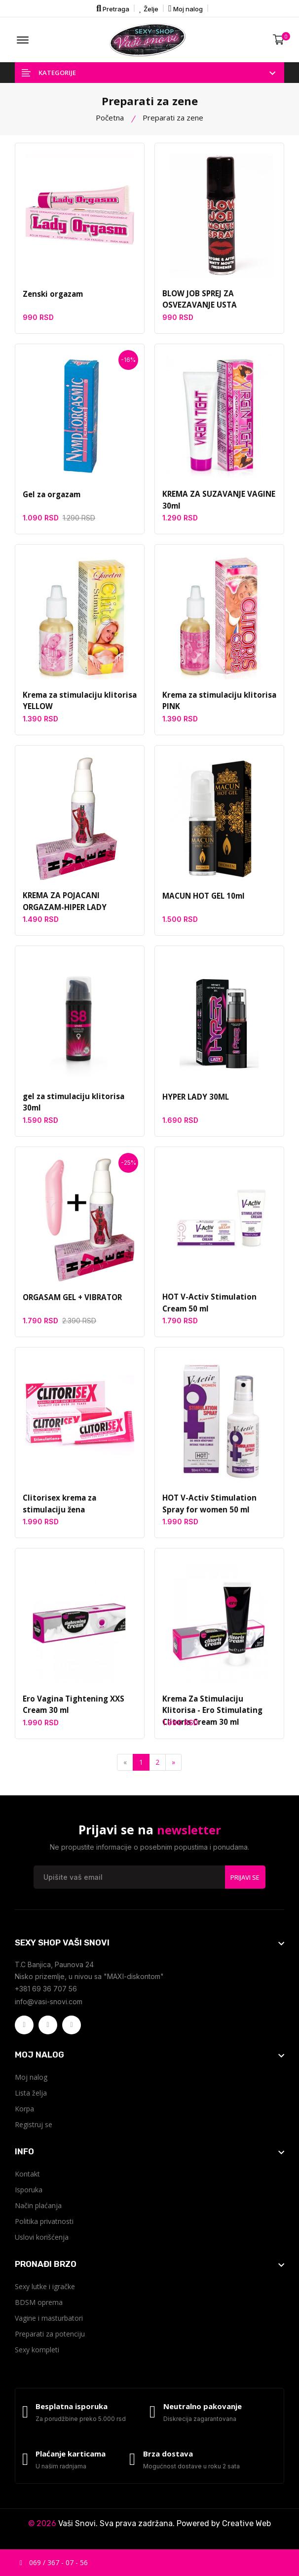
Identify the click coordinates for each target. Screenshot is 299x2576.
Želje (148, 8)
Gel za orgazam (51, 495)
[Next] (173, 1762)
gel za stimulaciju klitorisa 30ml (71, 1103)
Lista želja (31, 2094)
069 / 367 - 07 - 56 (54, 2562)
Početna (110, 118)
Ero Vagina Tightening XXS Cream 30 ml (72, 1705)
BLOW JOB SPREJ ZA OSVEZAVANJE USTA (199, 300)
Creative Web (246, 2526)
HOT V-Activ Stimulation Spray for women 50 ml (207, 1504)
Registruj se (33, 2125)
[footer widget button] (149, 1943)
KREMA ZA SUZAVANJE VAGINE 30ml (217, 501)
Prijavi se (245, 1877)
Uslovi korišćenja (42, 2238)
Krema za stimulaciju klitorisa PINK (217, 702)
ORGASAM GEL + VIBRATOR (71, 1298)
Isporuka (28, 2190)
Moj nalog (185, 8)
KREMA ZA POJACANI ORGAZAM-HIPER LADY (64, 902)
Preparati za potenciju (50, 2334)
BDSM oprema (39, 2303)
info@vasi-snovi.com (48, 2002)
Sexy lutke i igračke (45, 2287)
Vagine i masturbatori (49, 2319)
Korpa (24, 2109)
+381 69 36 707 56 (46, 1989)
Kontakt (27, 2175)
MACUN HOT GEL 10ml (203, 897)
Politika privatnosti (44, 2222)
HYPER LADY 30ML (195, 1097)
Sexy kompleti (37, 2350)
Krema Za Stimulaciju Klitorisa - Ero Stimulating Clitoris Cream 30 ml (218, 1711)
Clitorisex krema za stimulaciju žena (80, 1504)
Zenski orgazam (52, 294)
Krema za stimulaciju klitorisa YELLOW (77, 702)
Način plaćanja (38, 2206)
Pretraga (112, 8)
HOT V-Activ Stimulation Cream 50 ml (207, 1304)
